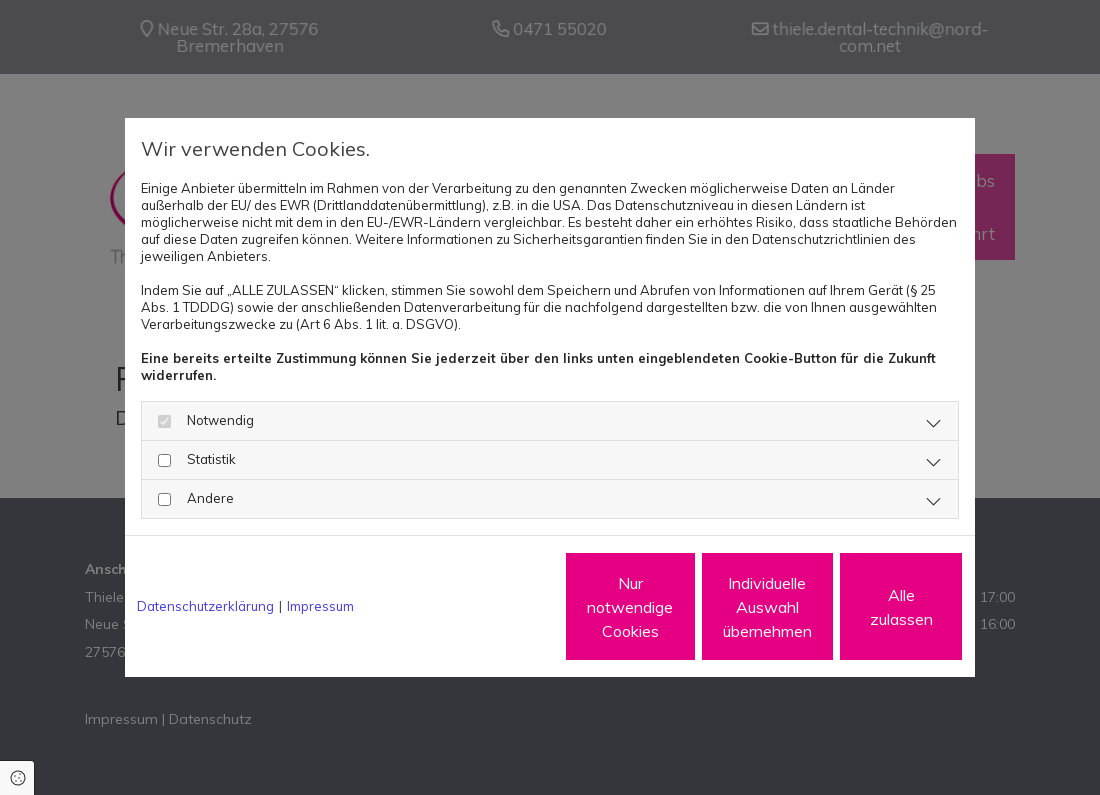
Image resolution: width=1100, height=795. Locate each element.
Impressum (320, 606)
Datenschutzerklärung (205, 606)
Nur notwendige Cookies (490, 607)
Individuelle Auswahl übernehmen (680, 607)
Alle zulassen (871, 607)
